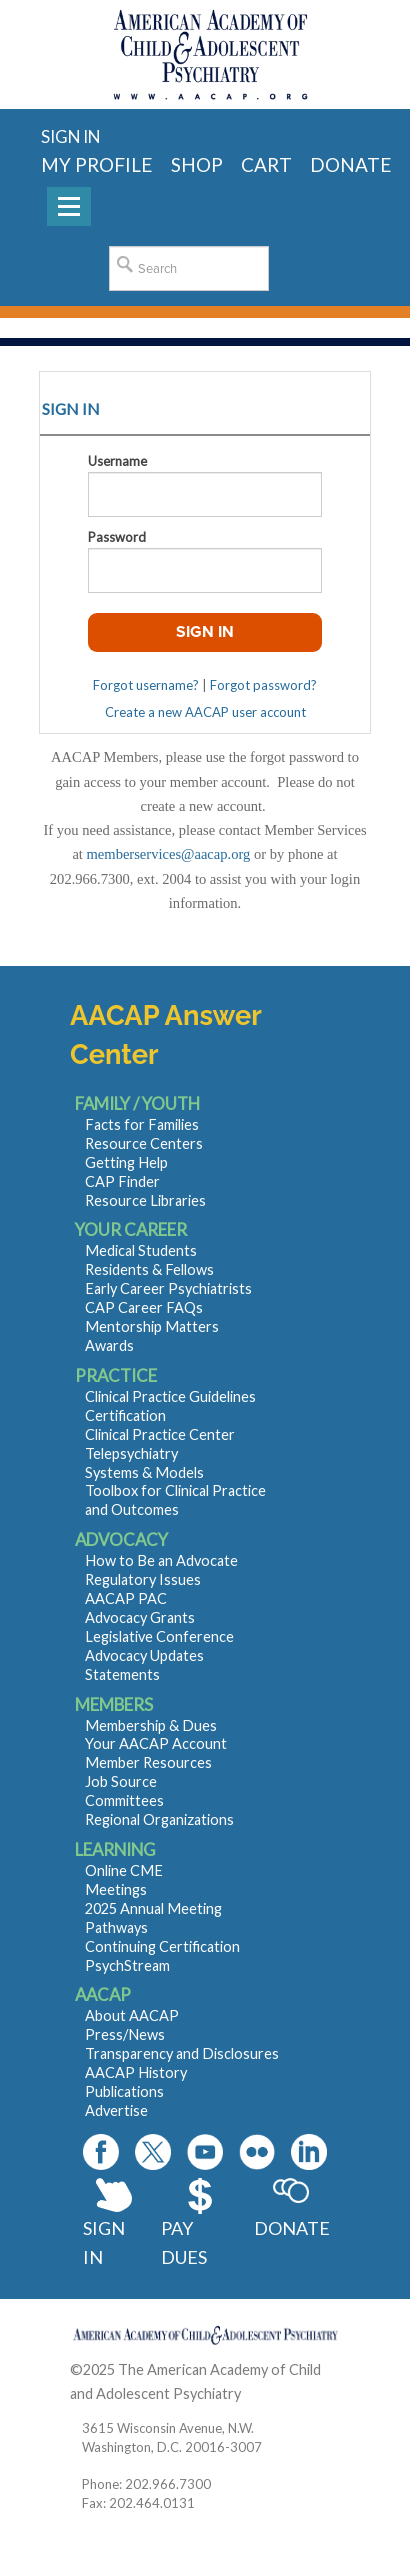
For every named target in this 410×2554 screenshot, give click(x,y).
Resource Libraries (145, 1200)
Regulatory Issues (143, 1579)
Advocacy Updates (144, 1655)
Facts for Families (142, 1124)
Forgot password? (263, 685)
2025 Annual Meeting (153, 1908)
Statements (122, 1674)
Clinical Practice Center (160, 1434)
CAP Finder (122, 1181)
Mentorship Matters (152, 1326)
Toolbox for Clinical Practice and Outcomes (175, 1500)
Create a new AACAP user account (205, 712)
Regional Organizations (159, 1819)
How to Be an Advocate (161, 1560)
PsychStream (127, 1965)
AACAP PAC (126, 1598)
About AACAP (132, 2015)
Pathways (116, 1927)
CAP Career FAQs (144, 1307)
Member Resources (148, 1762)
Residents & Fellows (149, 1269)
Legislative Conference (159, 1636)
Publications (124, 2091)
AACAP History (136, 2072)
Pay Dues (184, 2242)
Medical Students (141, 1250)
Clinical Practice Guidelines (170, 1396)
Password (117, 537)
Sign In (104, 2242)
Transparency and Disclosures (182, 2053)
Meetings (116, 1889)
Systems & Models (144, 1472)
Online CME (124, 1870)
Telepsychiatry (131, 1453)
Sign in (70, 136)
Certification (125, 1415)
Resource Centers (144, 1143)
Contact (270, 2393)
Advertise (116, 2110)
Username (117, 461)
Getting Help (126, 1162)
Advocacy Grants (140, 1617)
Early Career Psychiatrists (168, 1288)
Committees (124, 1800)
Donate (290, 2228)
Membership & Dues (151, 1725)
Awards (109, 1345)
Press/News (125, 2034)
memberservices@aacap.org (169, 854)
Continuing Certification (162, 1946)
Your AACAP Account (156, 1743)
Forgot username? (146, 685)
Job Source (121, 1781)
